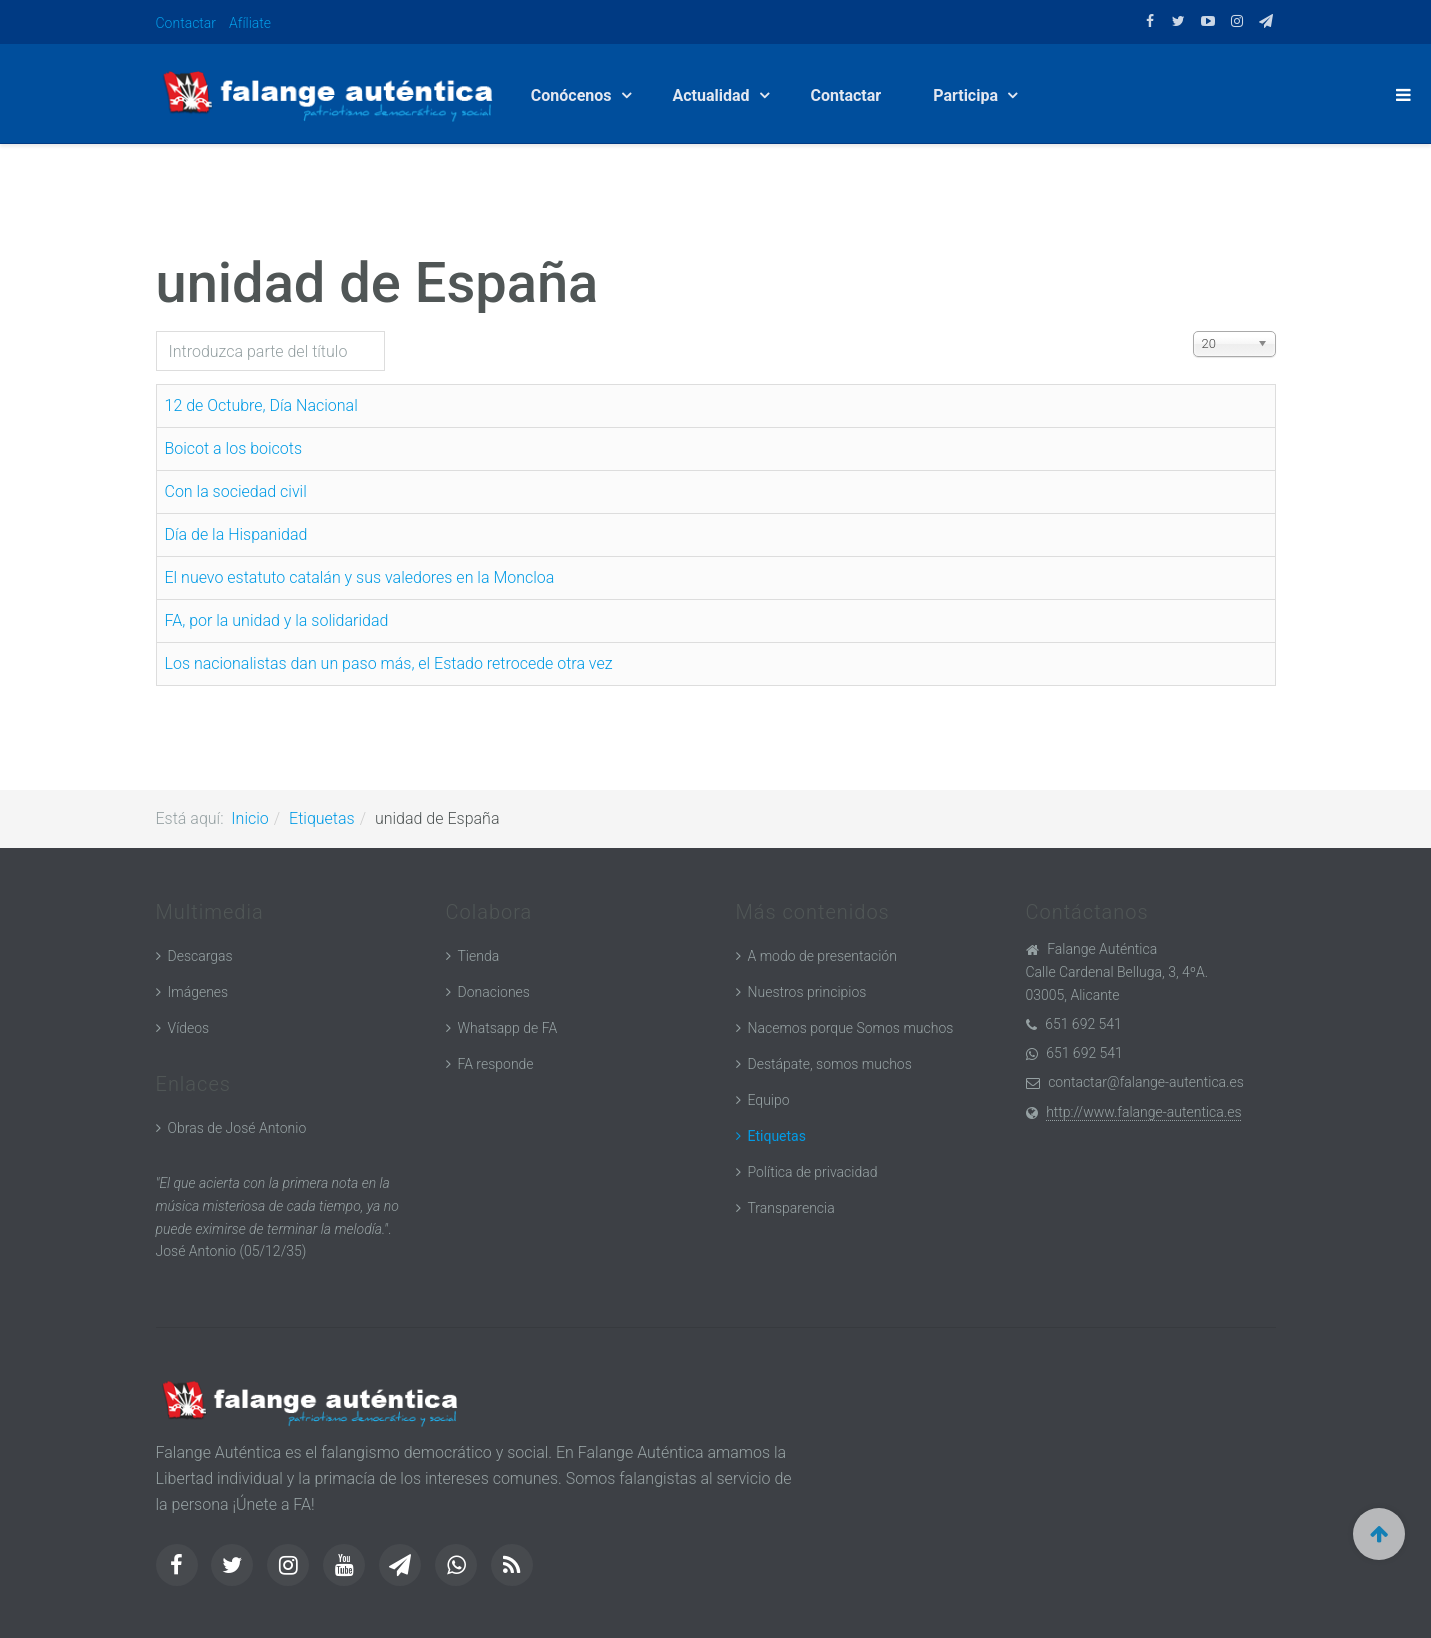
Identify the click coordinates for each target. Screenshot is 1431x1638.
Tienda (479, 956)
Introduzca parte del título (156, 331)
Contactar (186, 23)
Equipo (769, 1100)
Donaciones (494, 992)
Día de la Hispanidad (236, 534)
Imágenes (198, 992)
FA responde (496, 1064)
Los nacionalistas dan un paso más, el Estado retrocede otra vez (389, 663)
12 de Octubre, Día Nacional (261, 405)
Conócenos (573, 95)
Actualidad (713, 95)
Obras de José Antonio (237, 1128)
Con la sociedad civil (236, 491)
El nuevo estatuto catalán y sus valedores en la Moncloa (360, 577)
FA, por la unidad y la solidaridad (277, 620)
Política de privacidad (813, 1172)
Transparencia (791, 1208)
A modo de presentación (822, 956)
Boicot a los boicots (234, 448)
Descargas (200, 956)
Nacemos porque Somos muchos (851, 1028)
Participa (967, 95)
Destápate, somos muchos (830, 1064)
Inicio (249, 818)
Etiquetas (322, 818)
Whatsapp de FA (508, 1028)
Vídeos (189, 1028)
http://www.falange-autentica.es (1143, 1112)
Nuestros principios (807, 992)
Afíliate (250, 23)
